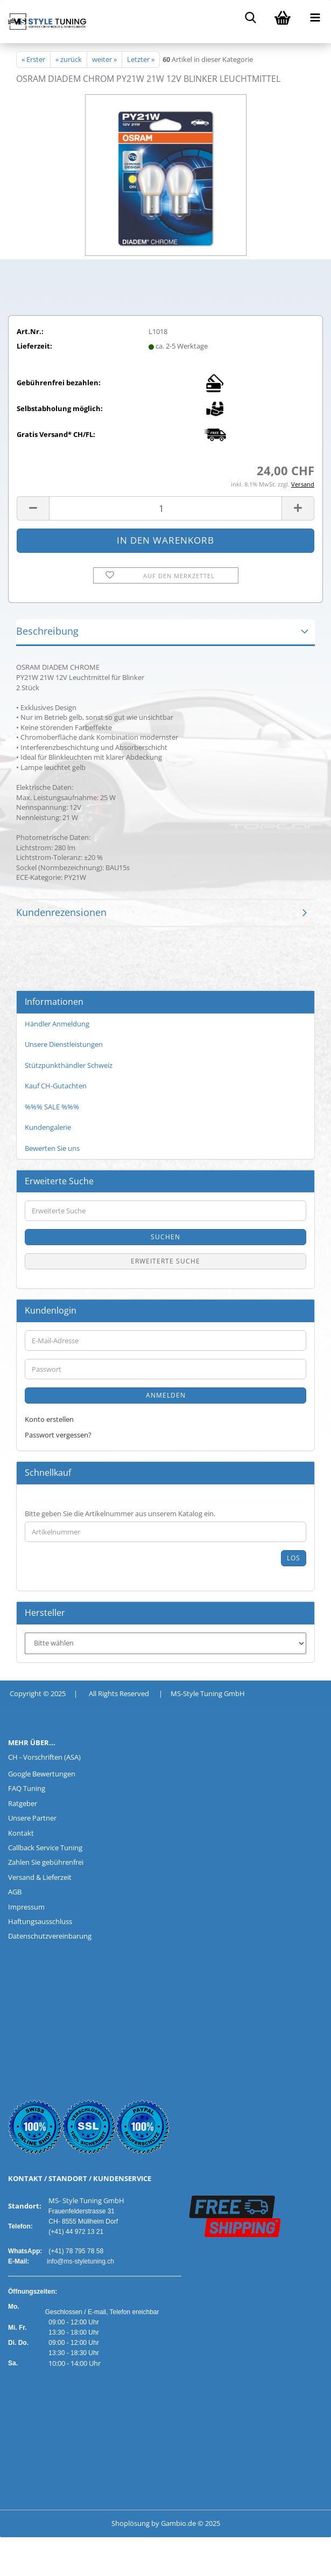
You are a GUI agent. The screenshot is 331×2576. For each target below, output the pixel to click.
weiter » (104, 59)
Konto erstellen (49, 1419)
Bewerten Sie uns (52, 1148)
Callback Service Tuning (45, 1847)
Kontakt (21, 1833)
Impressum (26, 1907)
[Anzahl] (165, 508)
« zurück (68, 59)
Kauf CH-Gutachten (56, 1086)
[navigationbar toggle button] (315, 16)
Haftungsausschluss (40, 1921)
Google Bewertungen (41, 1774)
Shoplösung (130, 2523)
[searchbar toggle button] (250, 16)
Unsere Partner (32, 1818)
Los (293, 1558)
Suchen (165, 1236)
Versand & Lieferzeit (40, 1877)
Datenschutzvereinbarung (49, 1936)
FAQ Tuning (26, 1788)
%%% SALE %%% (52, 1107)
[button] (33, 508)
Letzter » (140, 59)
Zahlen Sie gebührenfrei (45, 1862)
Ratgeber (22, 1803)
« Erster (33, 59)
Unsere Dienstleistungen (64, 1044)
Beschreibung (47, 630)
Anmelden (166, 1395)
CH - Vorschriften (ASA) (44, 1757)
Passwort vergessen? (58, 1435)
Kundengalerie (48, 1127)
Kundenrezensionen (61, 912)
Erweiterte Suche (165, 1261)
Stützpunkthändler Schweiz (68, 1065)
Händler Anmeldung (57, 1024)
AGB (15, 1892)
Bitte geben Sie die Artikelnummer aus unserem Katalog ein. (120, 1513)
